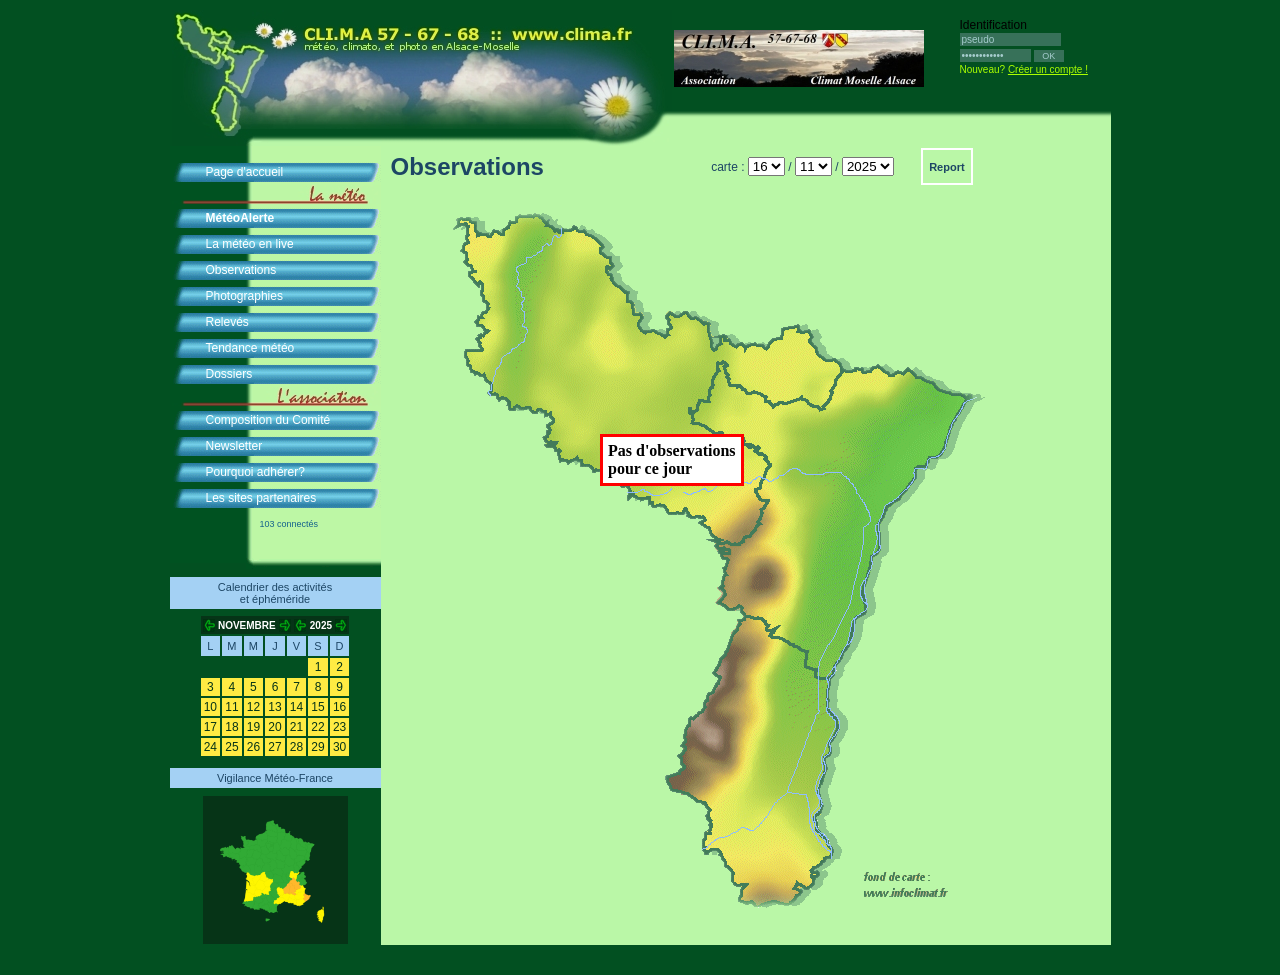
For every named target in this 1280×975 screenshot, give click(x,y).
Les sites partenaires (261, 498)
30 (339, 747)
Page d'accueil (245, 172)
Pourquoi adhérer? (255, 472)
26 (253, 747)
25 (231, 747)
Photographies (244, 296)
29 (317, 747)
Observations (241, 270)
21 (296, 727)
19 (253, 727)
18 (231, 727)
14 (296, 707)
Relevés (227, 322)
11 (231, 707)
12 (253, 707)
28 (296, 747)
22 (317, 727)
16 (339, 707)
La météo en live (250, 244)
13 (274, 707)
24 (210, 747)
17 (210, 727)
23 (339, 727)
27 (274, 747)
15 (317, 707)
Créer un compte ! (1048, 69)
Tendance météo (250, 348)
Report (946, 167)
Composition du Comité (268, 420)
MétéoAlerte (240, 218)
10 (210, 707)
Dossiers (229, 374)
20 (274, 727)
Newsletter (234, 446)
